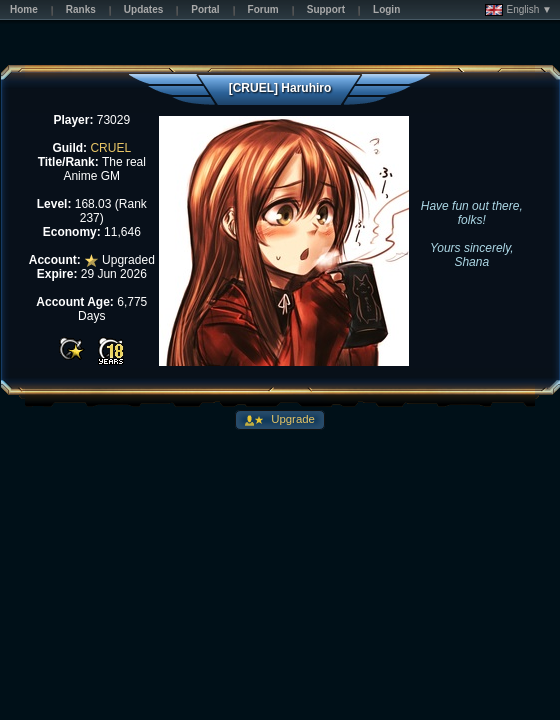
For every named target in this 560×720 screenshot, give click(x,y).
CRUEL (110, 148)
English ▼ (518, 10)
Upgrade (291, 419)
